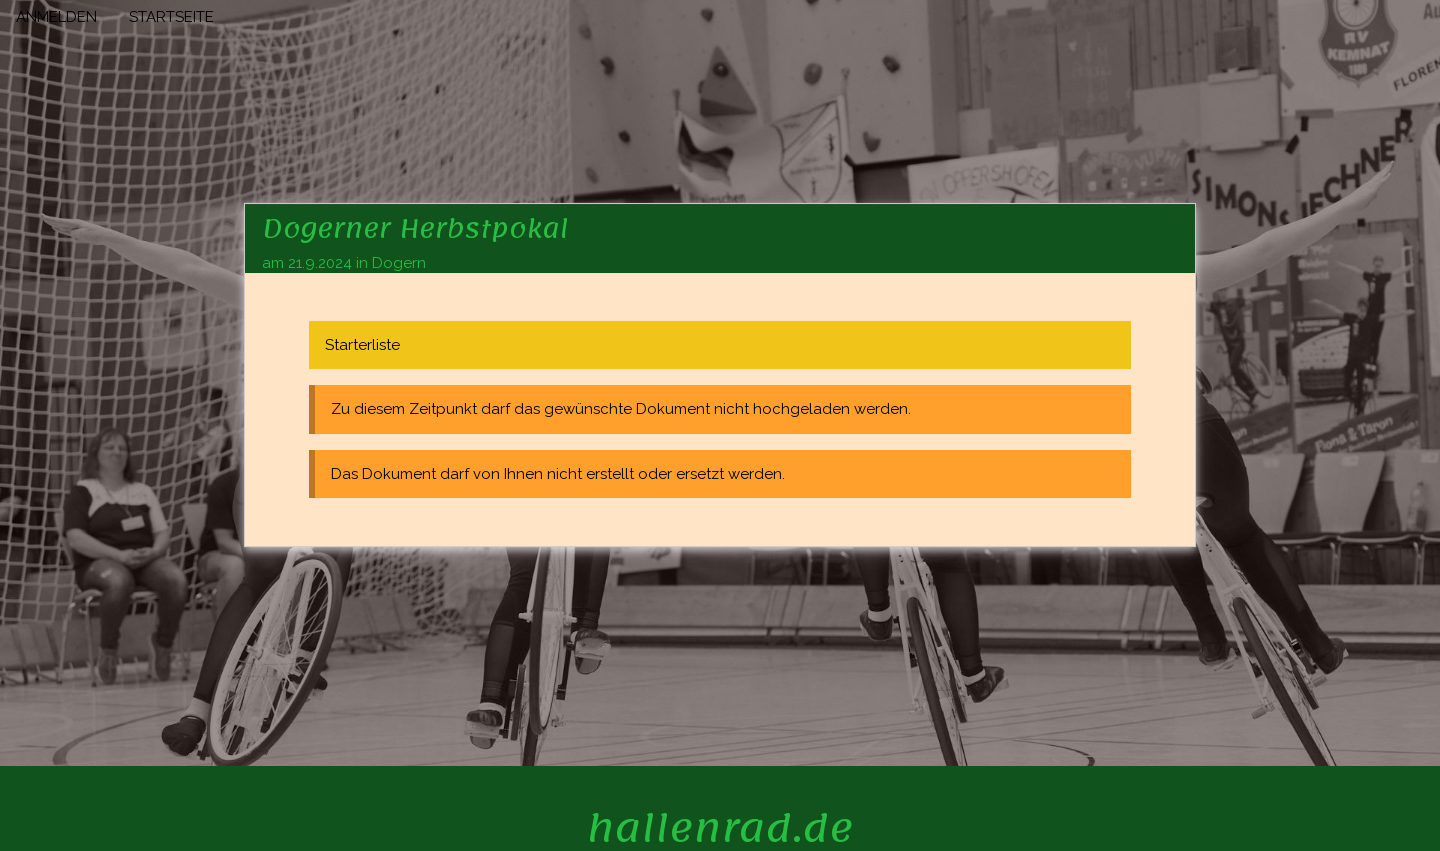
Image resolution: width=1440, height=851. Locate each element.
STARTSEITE (171, 17)
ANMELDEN (56, 17)
